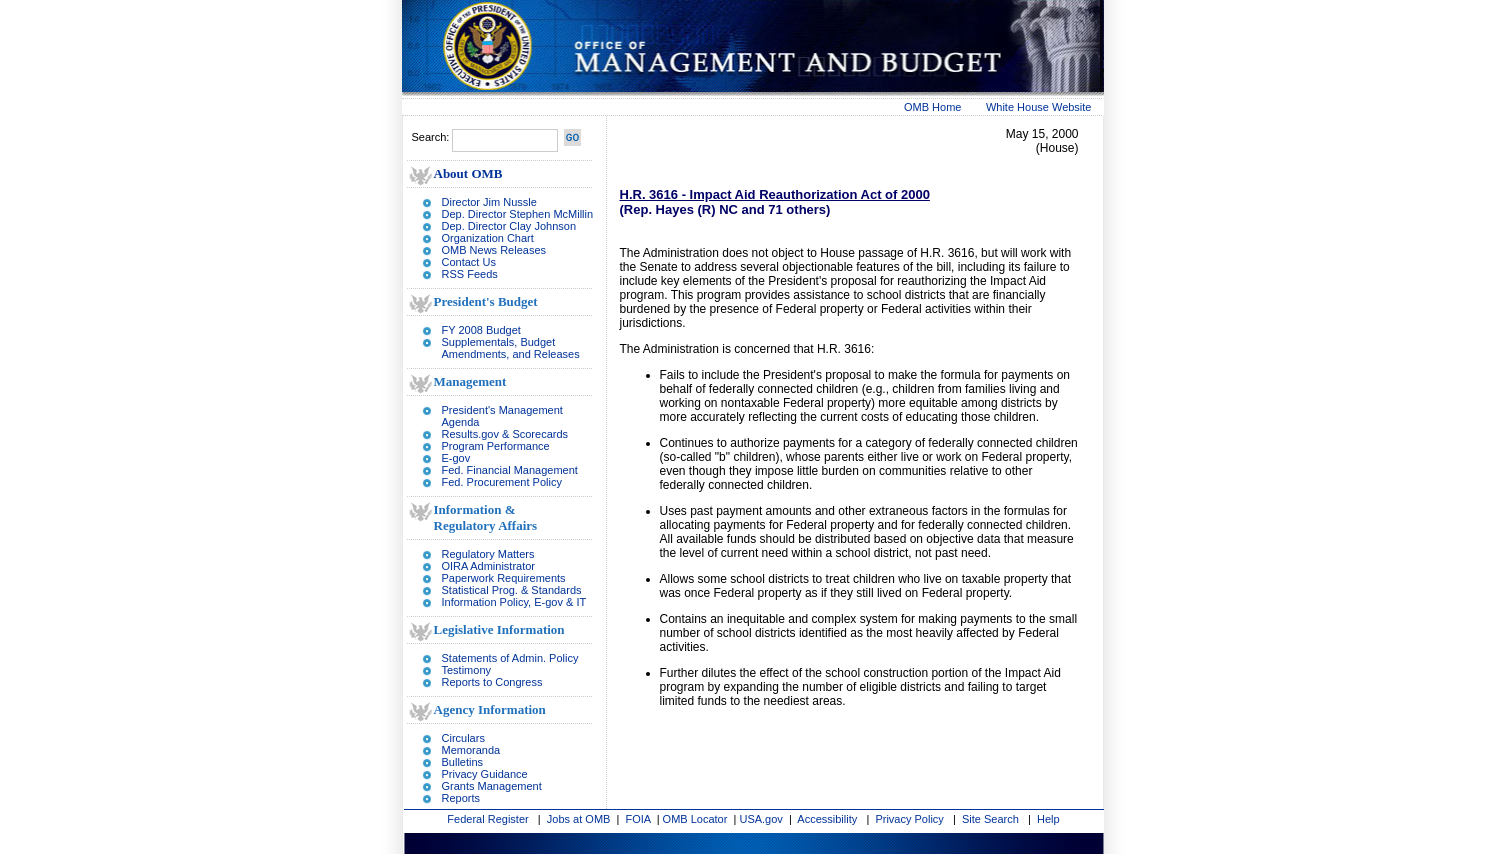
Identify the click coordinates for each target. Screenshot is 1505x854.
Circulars (463, 738)
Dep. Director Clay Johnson (509, 226)
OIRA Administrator (489, 566)
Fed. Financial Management (510, 470)
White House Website (1039, 107)
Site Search (990, 819)
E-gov (456, 458)
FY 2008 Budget (481, 330)
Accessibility (827, 819)
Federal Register (487, 819)
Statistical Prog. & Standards (512, 590)
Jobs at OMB (579, 819)
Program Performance (496, 446)
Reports (461, 798)
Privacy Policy (909, 819)
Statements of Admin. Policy (510, 658)
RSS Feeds (470, 274)
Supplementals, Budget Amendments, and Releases (511, 348)
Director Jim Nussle (489, 202)
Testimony (467, 670)
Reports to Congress (492, 682)
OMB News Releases (494, 250)
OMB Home (932, 107)
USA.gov (760, 819)
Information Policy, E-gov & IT (514, 602)
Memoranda (471, 750)
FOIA (638, 819)
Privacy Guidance (485, 774)
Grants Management (492, 786)
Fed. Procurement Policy (502, 482)
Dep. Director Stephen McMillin (518, 214)
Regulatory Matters (488, 554)
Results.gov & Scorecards (505, 434)
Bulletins (463, 762)
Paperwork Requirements (504, 578)
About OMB (468, 173)
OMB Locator (695, 819)
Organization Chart (488, 238)
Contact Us (469, 262)
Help (1048, 819)
